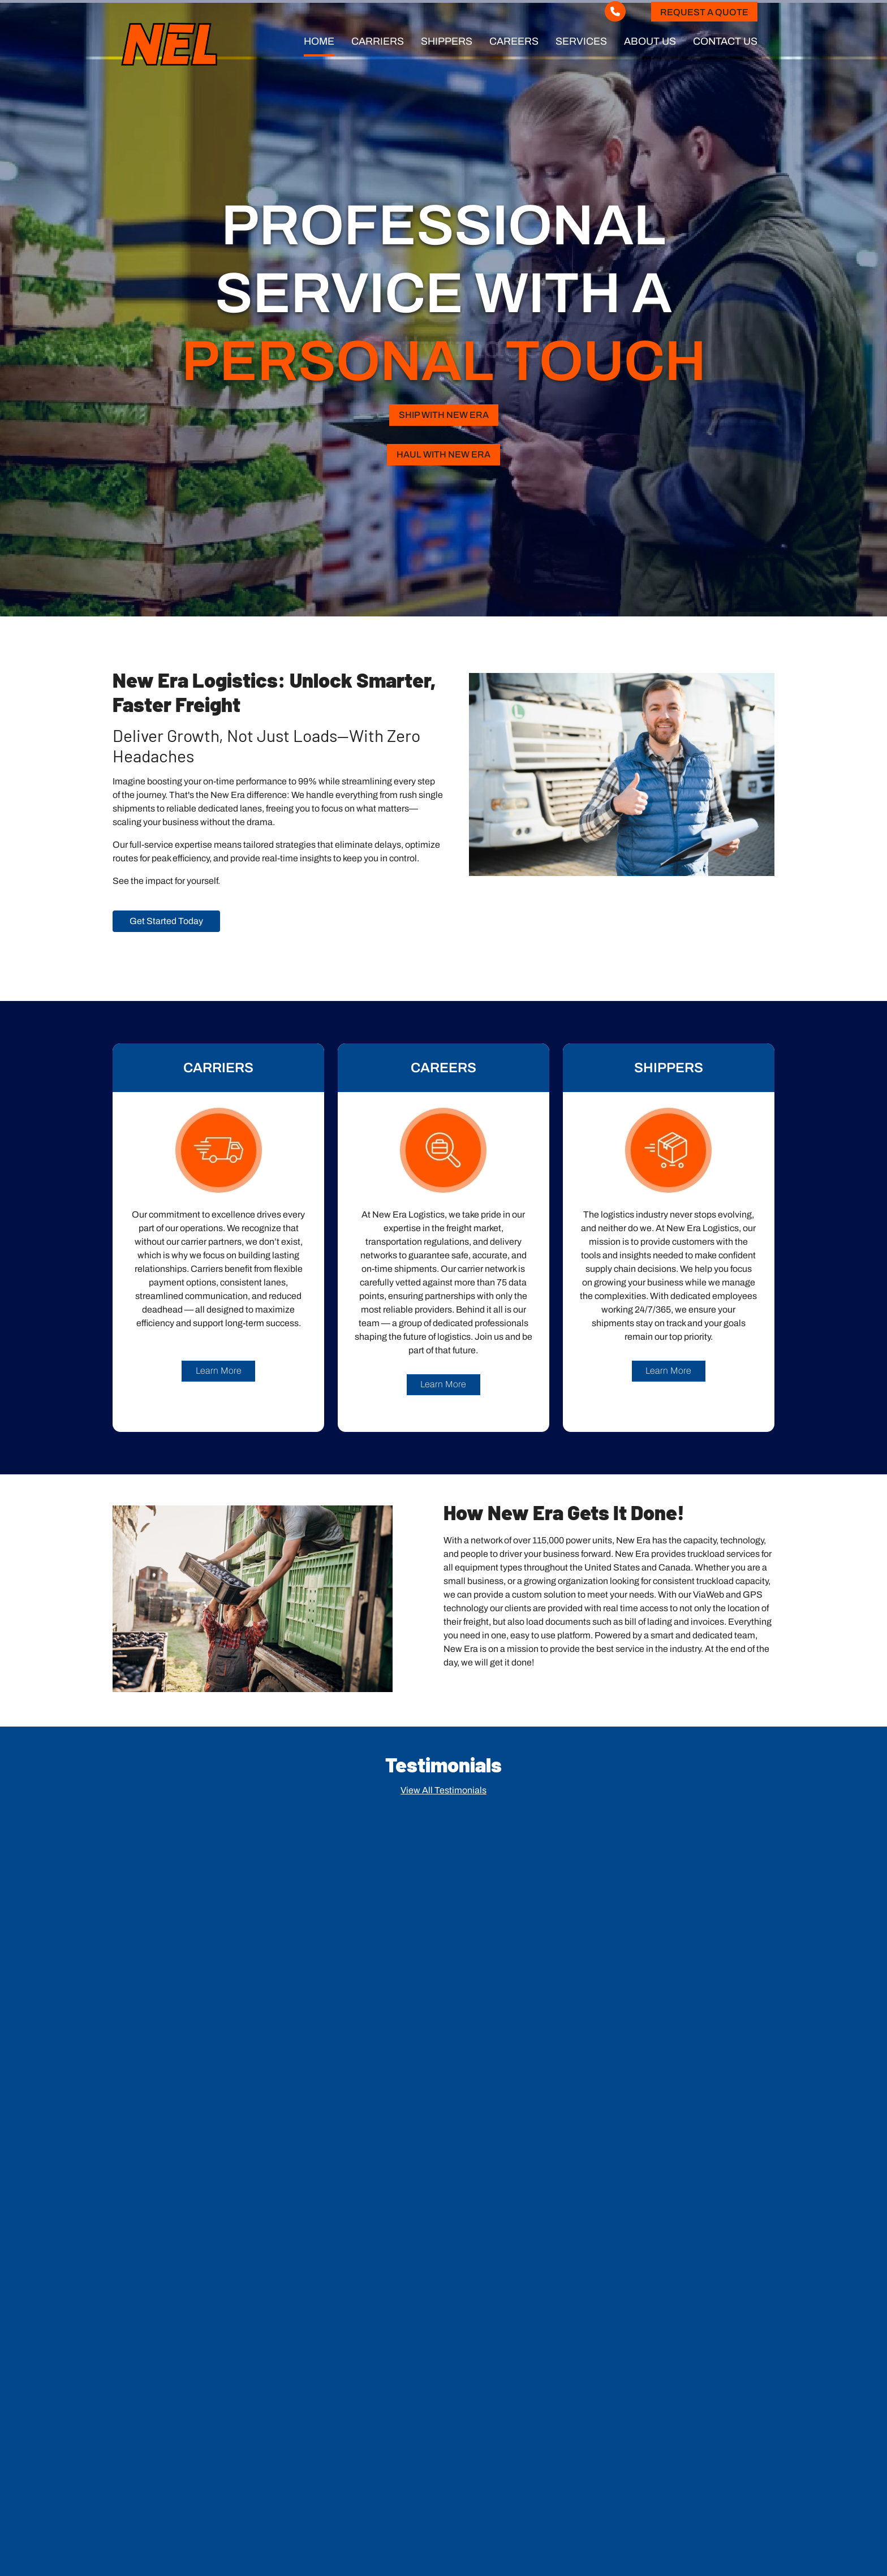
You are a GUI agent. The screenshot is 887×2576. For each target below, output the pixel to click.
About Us (650, 41)
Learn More (219, 1368)
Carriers (377, 41)
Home (319, 41)
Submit (707, 2341)
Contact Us (725, 41)
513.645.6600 (158, 2434)
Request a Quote (704, 12)
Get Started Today (166, 918)
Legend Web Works (730, 2532)
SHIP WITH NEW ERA (444, 412)
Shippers (446, 41)
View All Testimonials (443, 1787)
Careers (514, 41)
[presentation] (660, 2299)
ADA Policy (695, 2545)
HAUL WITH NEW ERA (443, 452)
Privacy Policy (747, 2545)
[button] (443, 2033)
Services (581, 41)
